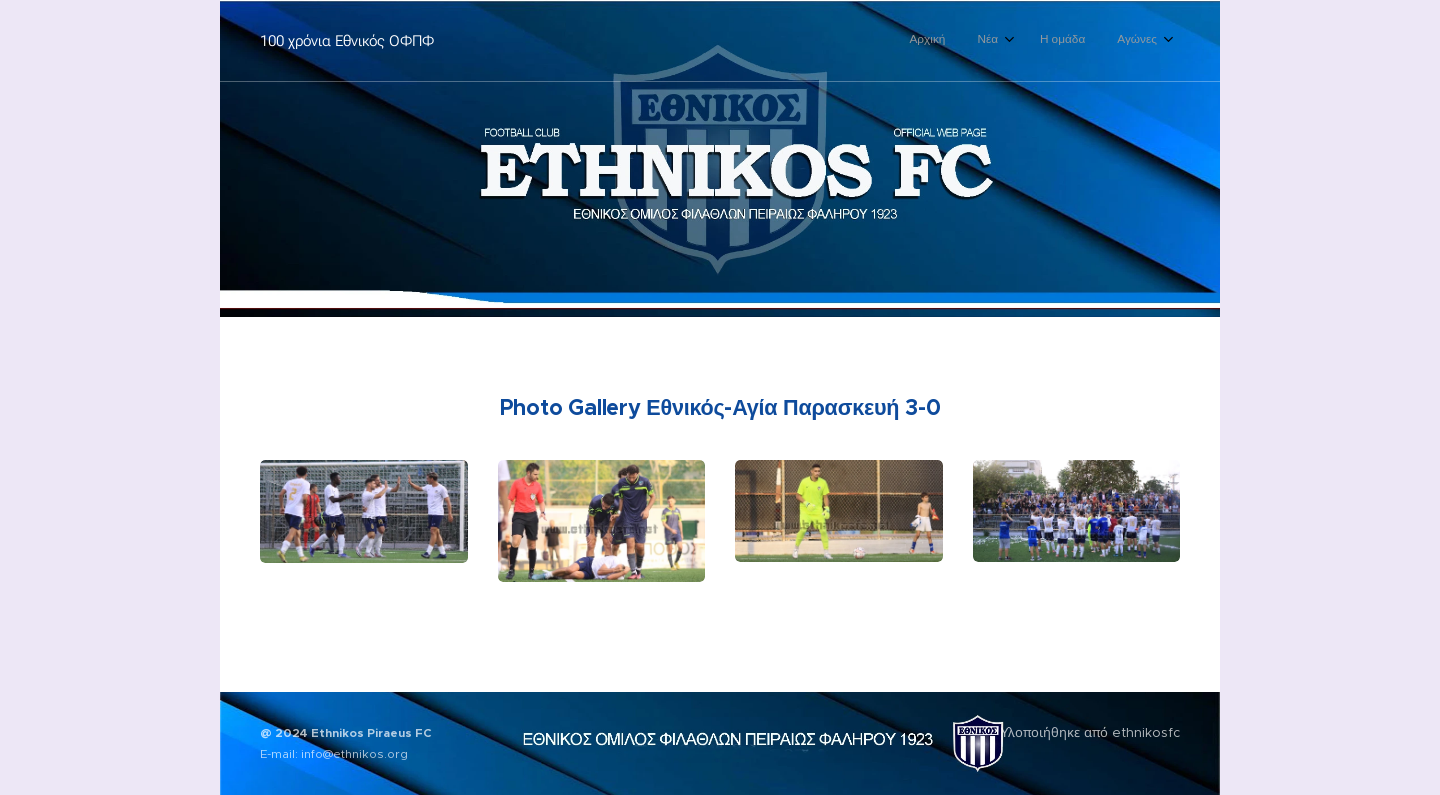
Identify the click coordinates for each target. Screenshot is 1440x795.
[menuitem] (1056, 41)
